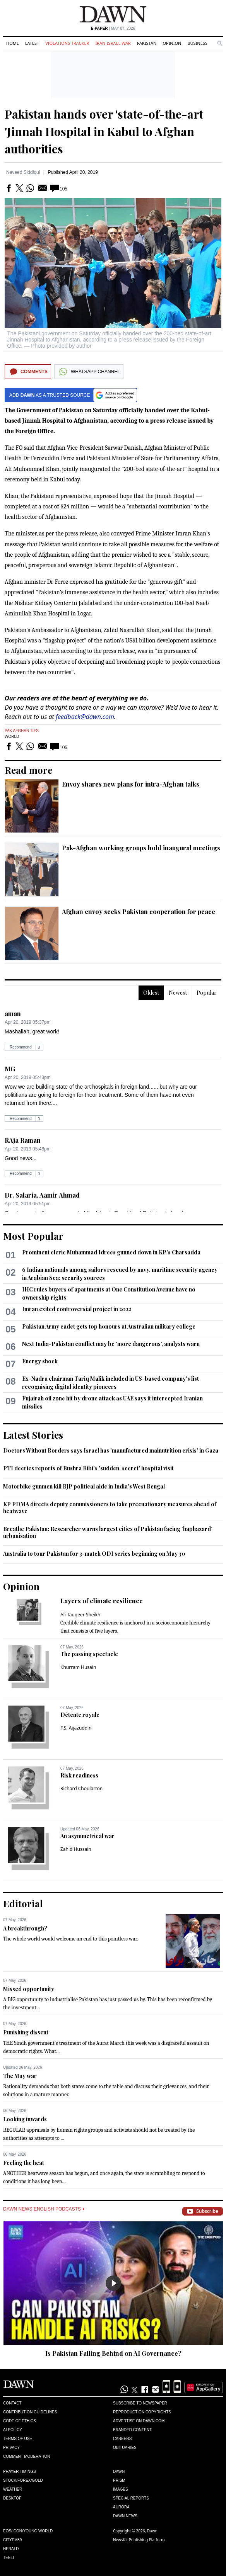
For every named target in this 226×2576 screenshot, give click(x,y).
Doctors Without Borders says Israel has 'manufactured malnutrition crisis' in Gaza (110, 1450)
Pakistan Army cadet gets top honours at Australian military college (108, 1326)
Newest (178, 992)
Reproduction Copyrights (142, 2412)
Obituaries (125, 2447)
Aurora (121, 2507)
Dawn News (125, 2516)
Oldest (151, 992)
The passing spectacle (89, 1654)
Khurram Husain (78, 1667)
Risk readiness (79, 1775)
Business (197, 43)
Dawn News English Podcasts (43, 2209)
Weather (12, 2489)
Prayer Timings (19, 2471)
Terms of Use (17, 2439)
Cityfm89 (12, 2540)
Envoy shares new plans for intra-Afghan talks (130, 784)
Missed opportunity (28, 1989)
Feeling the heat (23, 2162)
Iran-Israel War (113, 43)
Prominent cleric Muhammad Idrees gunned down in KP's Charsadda (111, 1252)
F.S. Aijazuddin (76, 1728)
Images (120, 2489)
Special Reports (131, 2498)
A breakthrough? (25, 1928)
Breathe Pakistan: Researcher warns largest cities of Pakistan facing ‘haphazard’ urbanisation (107, 1532)
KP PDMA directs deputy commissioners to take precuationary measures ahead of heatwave (109, 1507)
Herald (11, 2549)
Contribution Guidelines (30, 2412)
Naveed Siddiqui (23, 172)
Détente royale (79, 1714)
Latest (32, 43)
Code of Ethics (19, 2421)
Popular (207, 992)
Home (12, 43)
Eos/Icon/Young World (28, 2531)
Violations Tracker (67, 43)
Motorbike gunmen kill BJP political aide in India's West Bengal (84, 1486)
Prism (119, 2480)
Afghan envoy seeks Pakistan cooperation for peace (138, 911)
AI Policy (12, 2430)
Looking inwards (25, 2119)
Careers (122, 2439)
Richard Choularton (81, 1788)
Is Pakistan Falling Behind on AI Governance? (113, 2353)
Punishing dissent (25, 2032)
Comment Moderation (26, 2456)
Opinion (172, 43)
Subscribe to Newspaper (140, 2403)
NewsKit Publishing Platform (139, 2539)
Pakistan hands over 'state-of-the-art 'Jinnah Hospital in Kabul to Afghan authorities (104, 131)
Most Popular (33, 1236)
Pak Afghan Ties (22, 731)
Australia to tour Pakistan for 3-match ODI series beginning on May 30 (94, 1553)
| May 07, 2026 (113, 28)
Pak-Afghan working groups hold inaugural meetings (141, 848)
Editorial (23, 1903)
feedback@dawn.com (85, 716)
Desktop (12, 2498)
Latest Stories (33, 1435)
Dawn (119, 2471)
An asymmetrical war (87, 1836)
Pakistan (146, 43)
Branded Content (132, 2430)
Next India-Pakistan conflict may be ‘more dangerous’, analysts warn (111, 1343)
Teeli (8, 2558)
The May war (20, 2076)
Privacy (11, 2447)
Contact (12, 2403)
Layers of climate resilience (101, 1601)
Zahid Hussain (75, 1849)
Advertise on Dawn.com (138, 2421)
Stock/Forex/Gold (23, 2480)
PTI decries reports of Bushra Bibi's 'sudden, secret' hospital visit (88, 1468)
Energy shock (40, 1361)
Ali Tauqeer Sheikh (80, 1614)
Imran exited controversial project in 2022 (76, 1309)
